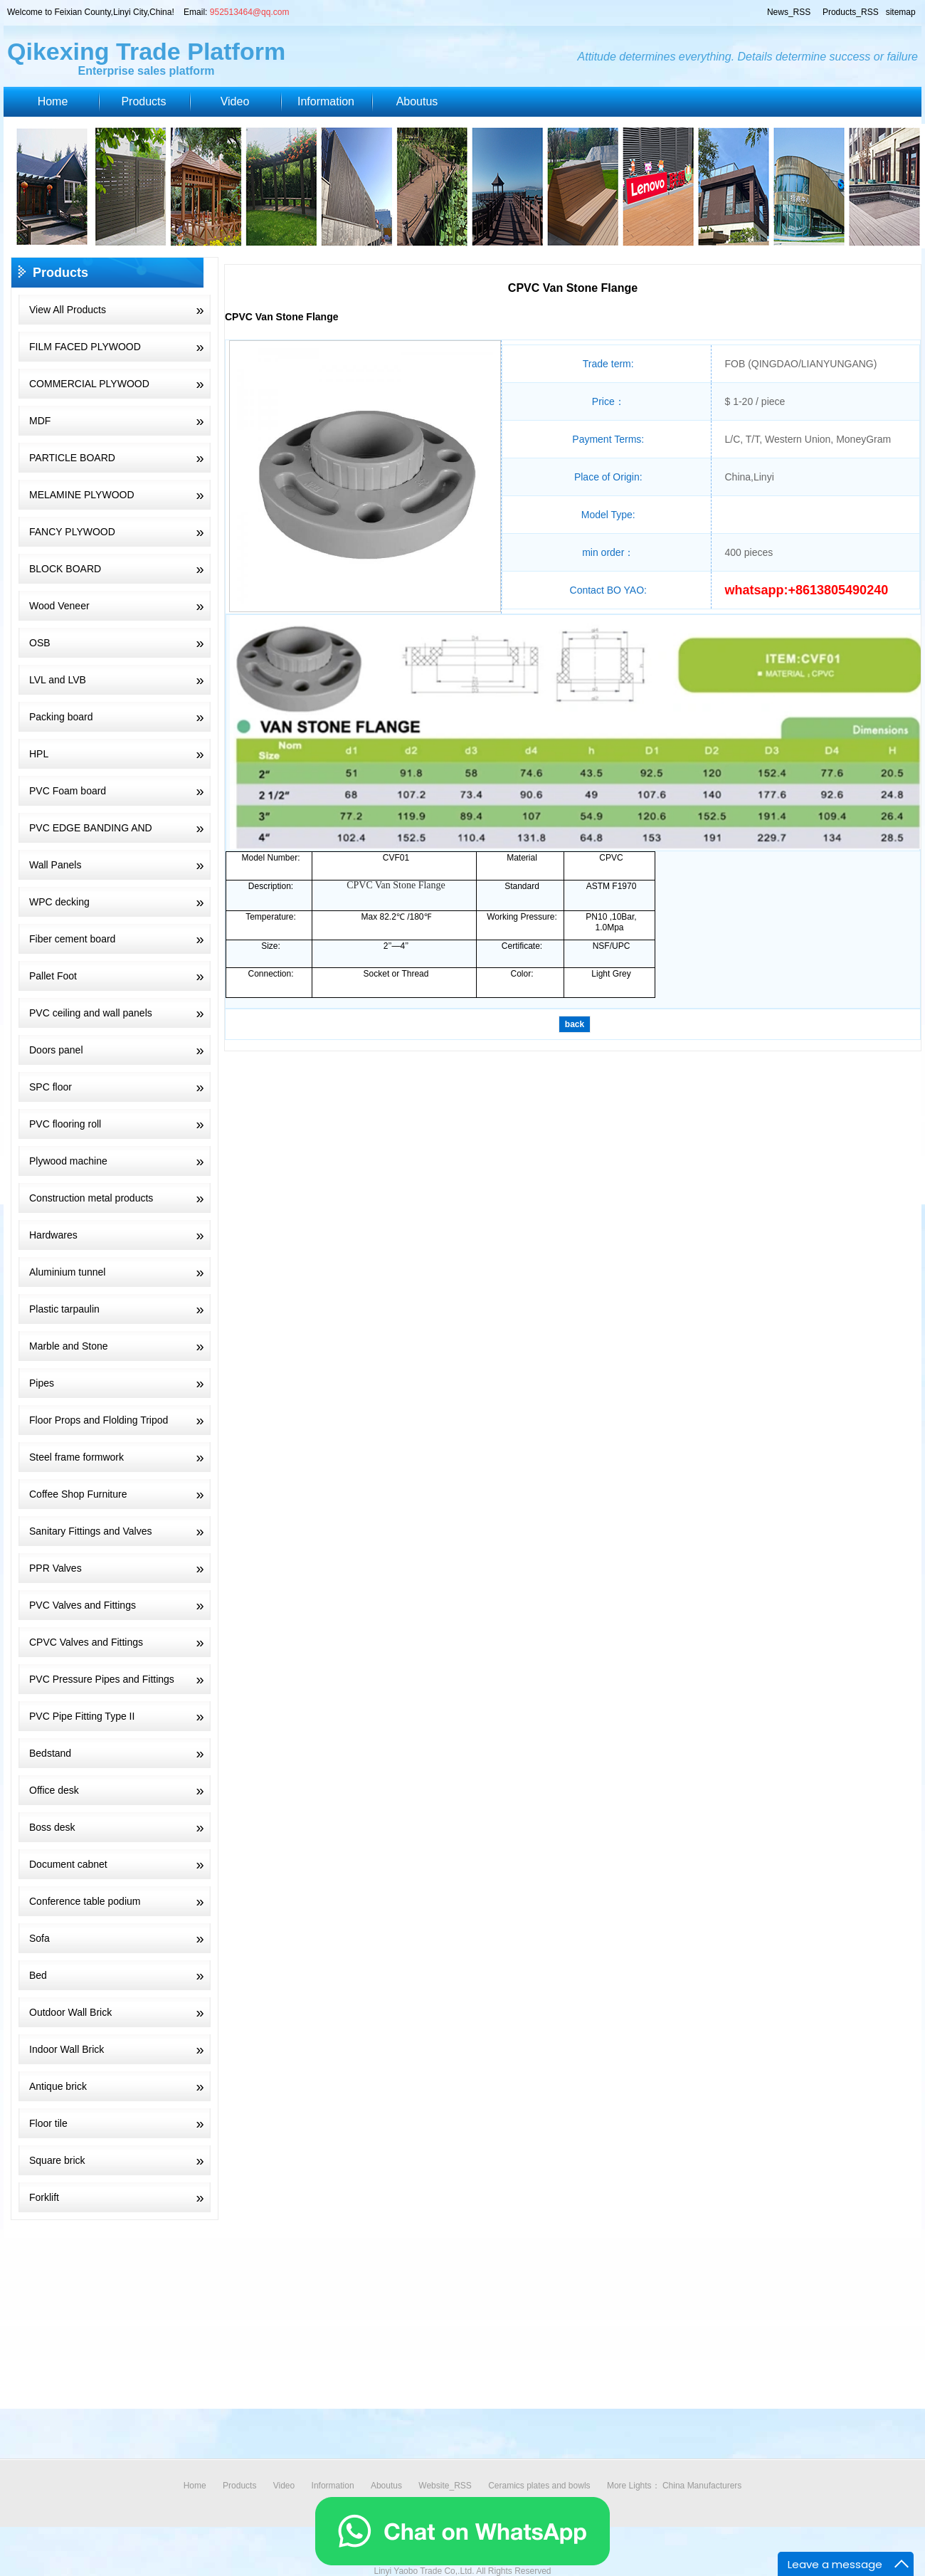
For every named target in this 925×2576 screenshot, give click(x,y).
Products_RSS (849, 12)
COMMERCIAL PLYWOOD (120, 384)
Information (325, 101)
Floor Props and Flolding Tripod (120, 1420)
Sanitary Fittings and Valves (120, 1531)
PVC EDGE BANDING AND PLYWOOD (114, 828)
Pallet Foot (120, 976)
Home (53, 101)
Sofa (120, 1938)
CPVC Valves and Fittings (120, 1642)
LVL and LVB (120, 680)
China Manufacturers (701, 2486)
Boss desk (120, 1827)
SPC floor (120, 1087)
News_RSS (787, 12)
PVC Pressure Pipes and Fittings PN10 (114, 1679)
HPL (120, 754)
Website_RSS (444, 2486)
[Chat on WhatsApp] (462, 2562)
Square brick (120, 2160)
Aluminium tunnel (120, 1272)
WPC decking (120, 902)
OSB (120, 643)
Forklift (120, 2197)
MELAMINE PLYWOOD (120, 495)
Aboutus (417, 101)
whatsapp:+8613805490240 (807, 590)
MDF (120, 421)
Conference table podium (120, 1901)
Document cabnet (120, 1864)
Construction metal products (120, 1198)
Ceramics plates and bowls (539, 2486)
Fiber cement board (120, 939)
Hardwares (120, 1235)
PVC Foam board (120, 791)
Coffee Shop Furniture (120, 1494)
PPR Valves (120, 1568)
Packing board (120, 717)
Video (235, 101)
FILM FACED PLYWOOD (120, 347)
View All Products (120, 310)
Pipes (120, 1383)
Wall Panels (120, 865)
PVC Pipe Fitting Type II (120, 1716)
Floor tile (120, 2123)
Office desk (120, 1790)
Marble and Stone (120, 1346)
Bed (120, 1975)
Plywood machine (120, 1161)
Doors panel (120, 1050)
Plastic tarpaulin (120, 1309)
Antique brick (120, 2086)
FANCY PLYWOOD (120, 532)
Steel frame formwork (120, 1457)
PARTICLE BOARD (120, 458)
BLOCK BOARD (120, 569)
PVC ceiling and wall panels (120, 1013)
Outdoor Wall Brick (120, 2012)
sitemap (900, 12)
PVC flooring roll (120, 1124)
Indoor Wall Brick (120, 2049)
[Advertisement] (427, 2337)
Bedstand (120, 1753)
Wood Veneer (120, 606)
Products (143, 101)
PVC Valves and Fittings (120, 1605)
